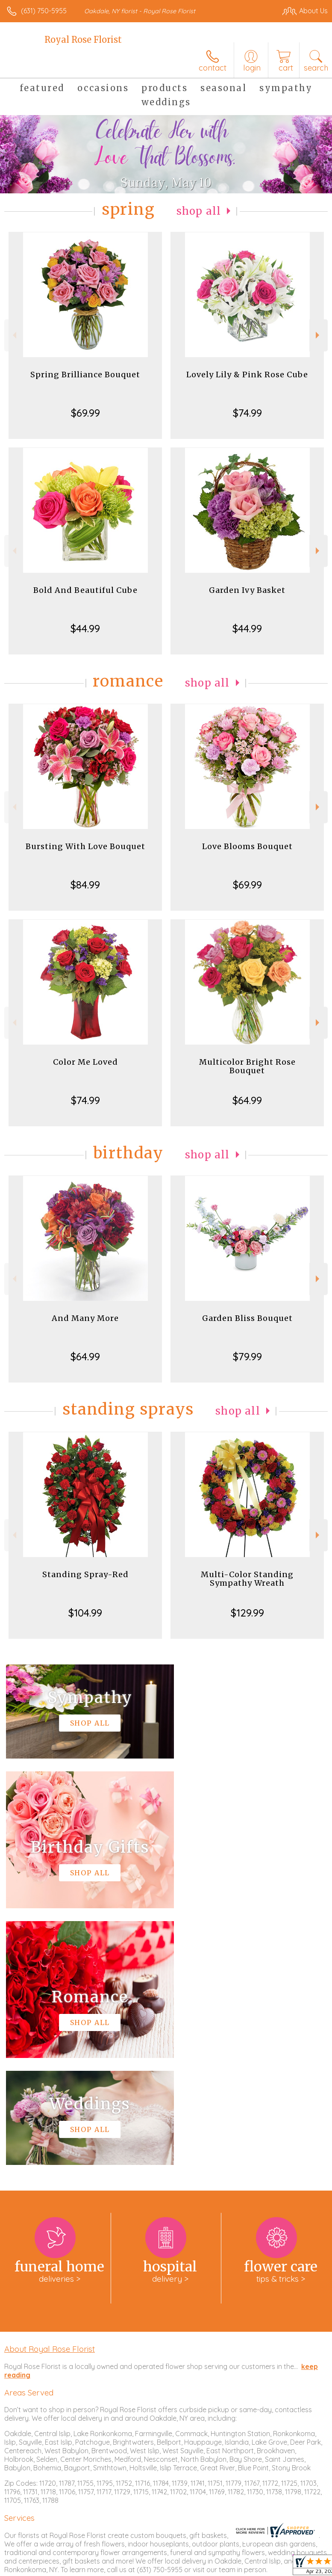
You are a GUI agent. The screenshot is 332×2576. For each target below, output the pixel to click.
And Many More (85, 1318)
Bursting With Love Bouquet (85, 846)
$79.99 (247, 1356)
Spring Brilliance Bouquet (85, 374)
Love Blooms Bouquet (247, 846)
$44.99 (85, 628)
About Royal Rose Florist (49, 2092)
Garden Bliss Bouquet (247, 1318)
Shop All (199, 211)
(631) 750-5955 (44, 10)
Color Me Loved (85, 1062)
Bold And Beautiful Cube (85, 590)
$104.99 (85, 1612)
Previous (13, 335)
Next (318, 335)
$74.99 (247, 412)
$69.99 (85, 412)
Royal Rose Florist (83, 39)
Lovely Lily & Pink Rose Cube (247, 374)
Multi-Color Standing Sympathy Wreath (247, 1578)
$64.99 (247, 1100)
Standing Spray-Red (85, 1574)
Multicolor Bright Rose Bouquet (247, 1066)
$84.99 (85, 884)
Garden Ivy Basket (247, 590)
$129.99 (247, 1612)
